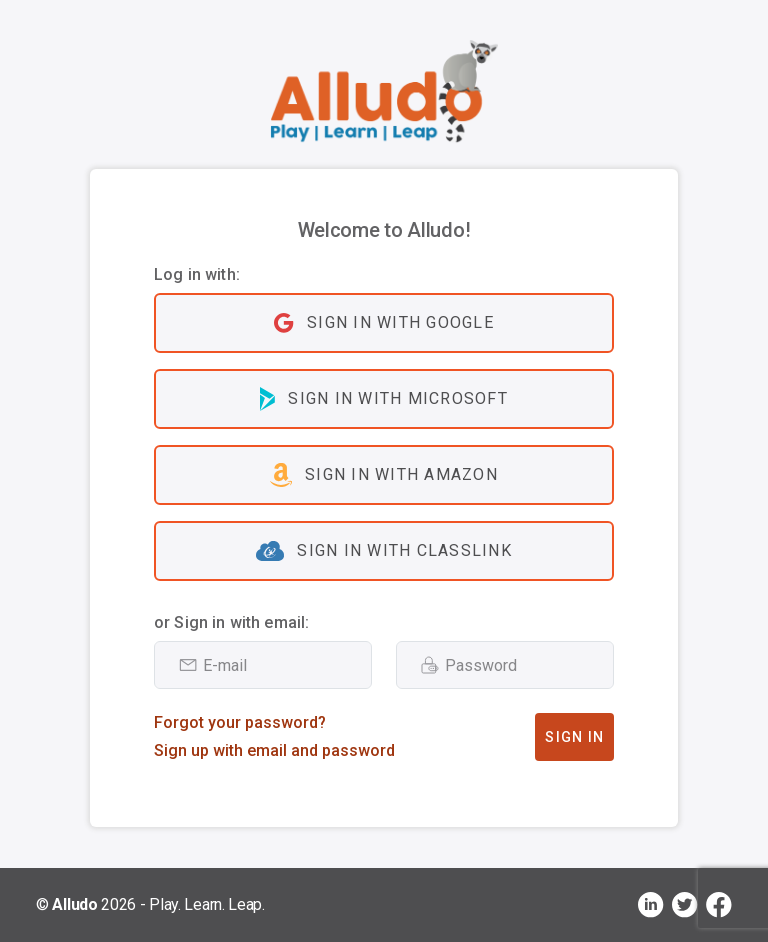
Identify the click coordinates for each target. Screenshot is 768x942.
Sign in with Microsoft (384, 399)
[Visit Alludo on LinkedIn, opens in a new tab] (651, 905)
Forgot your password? (240, 722)
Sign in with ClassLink (384, 551)
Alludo (74, 904)
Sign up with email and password (274, 750)
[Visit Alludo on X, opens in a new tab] (685, 905)
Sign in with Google (384, 323)
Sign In (574, 737)
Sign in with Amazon (384, 475)
